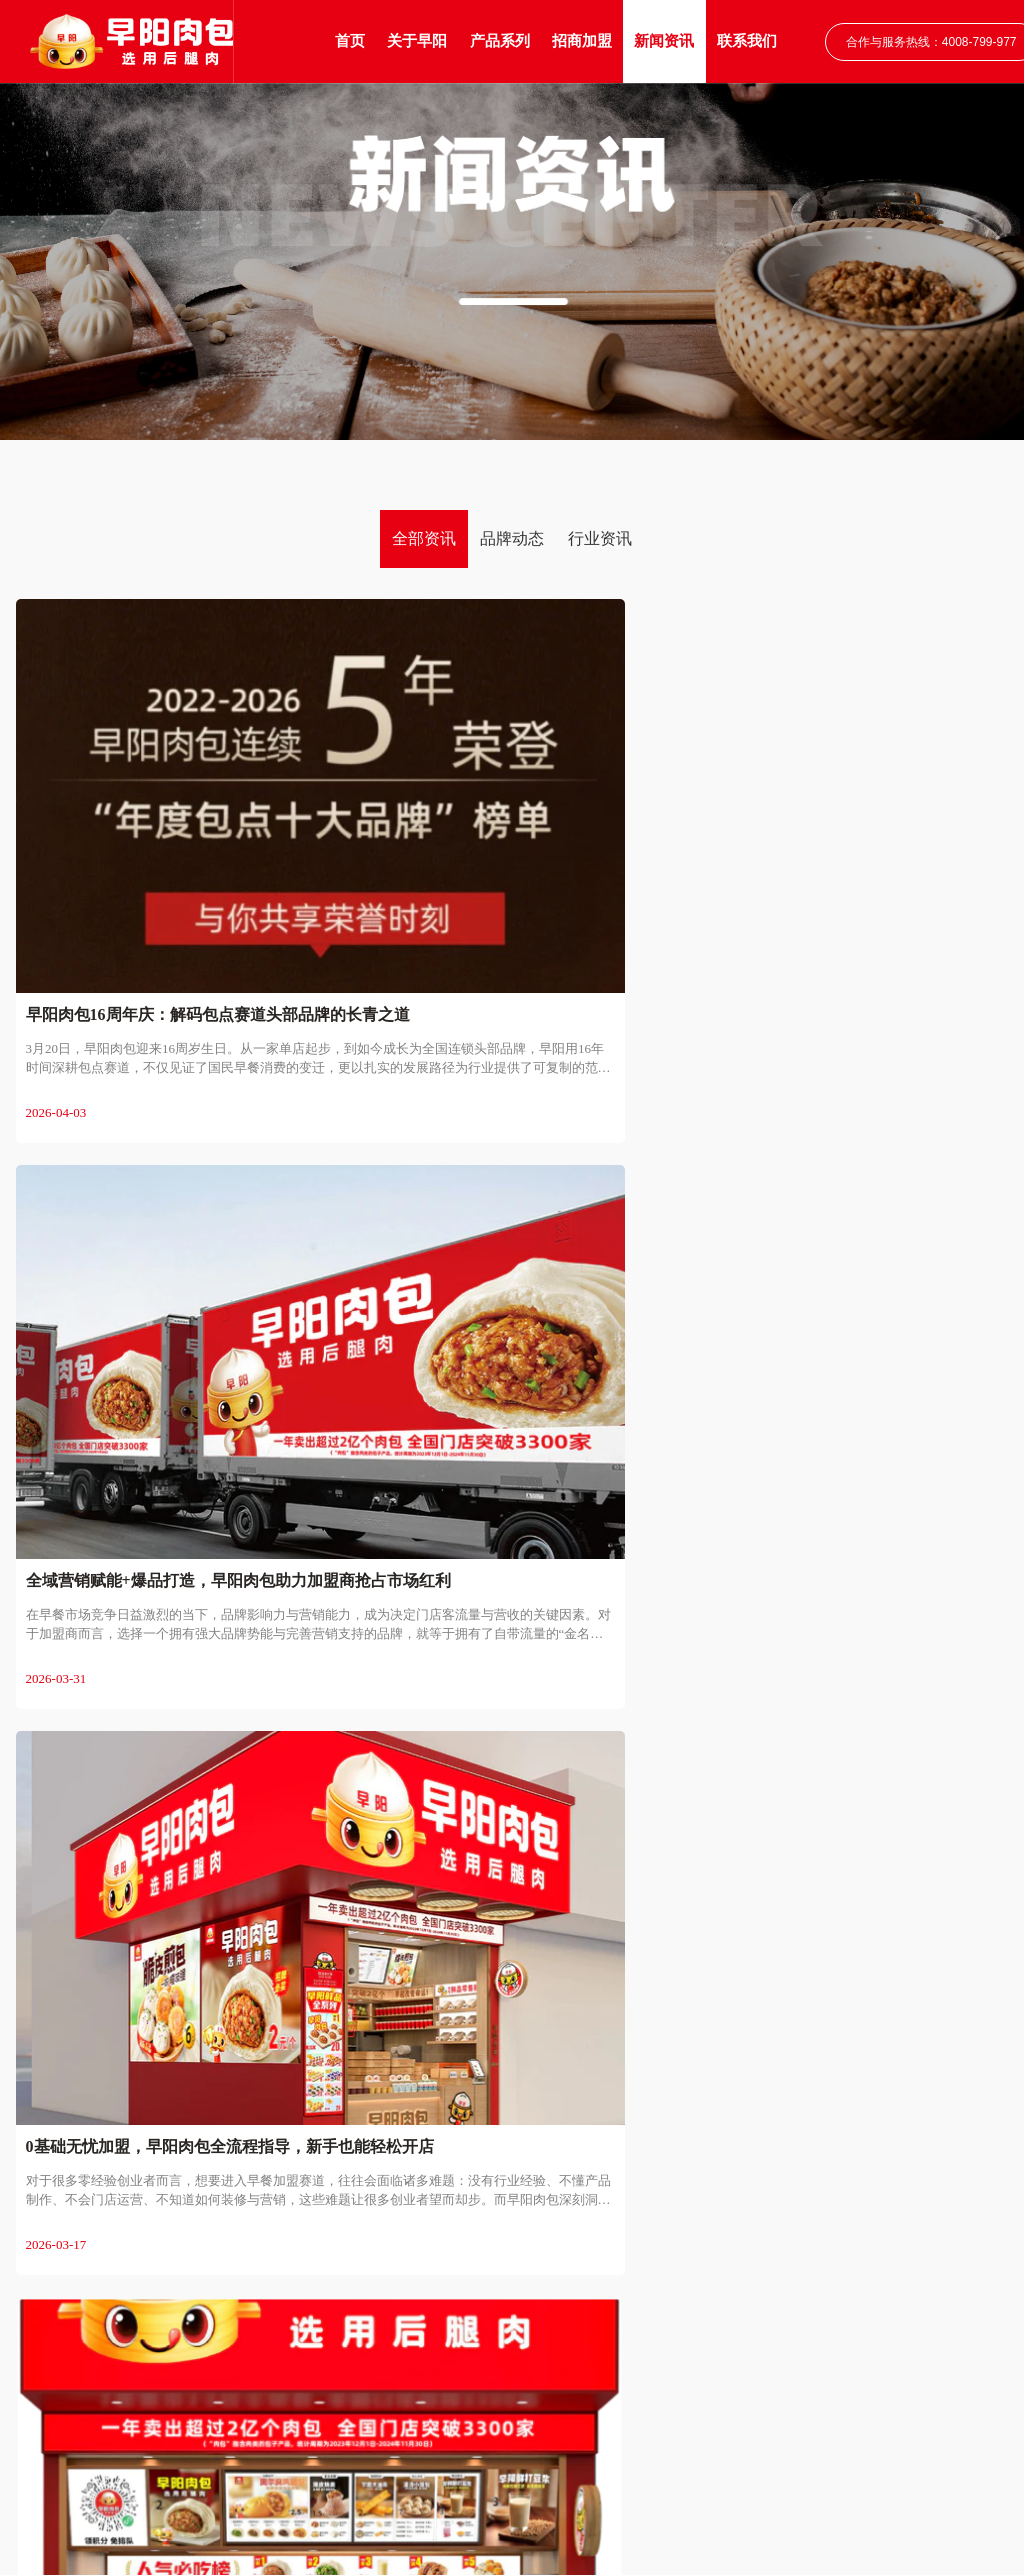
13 (638, 1754)
